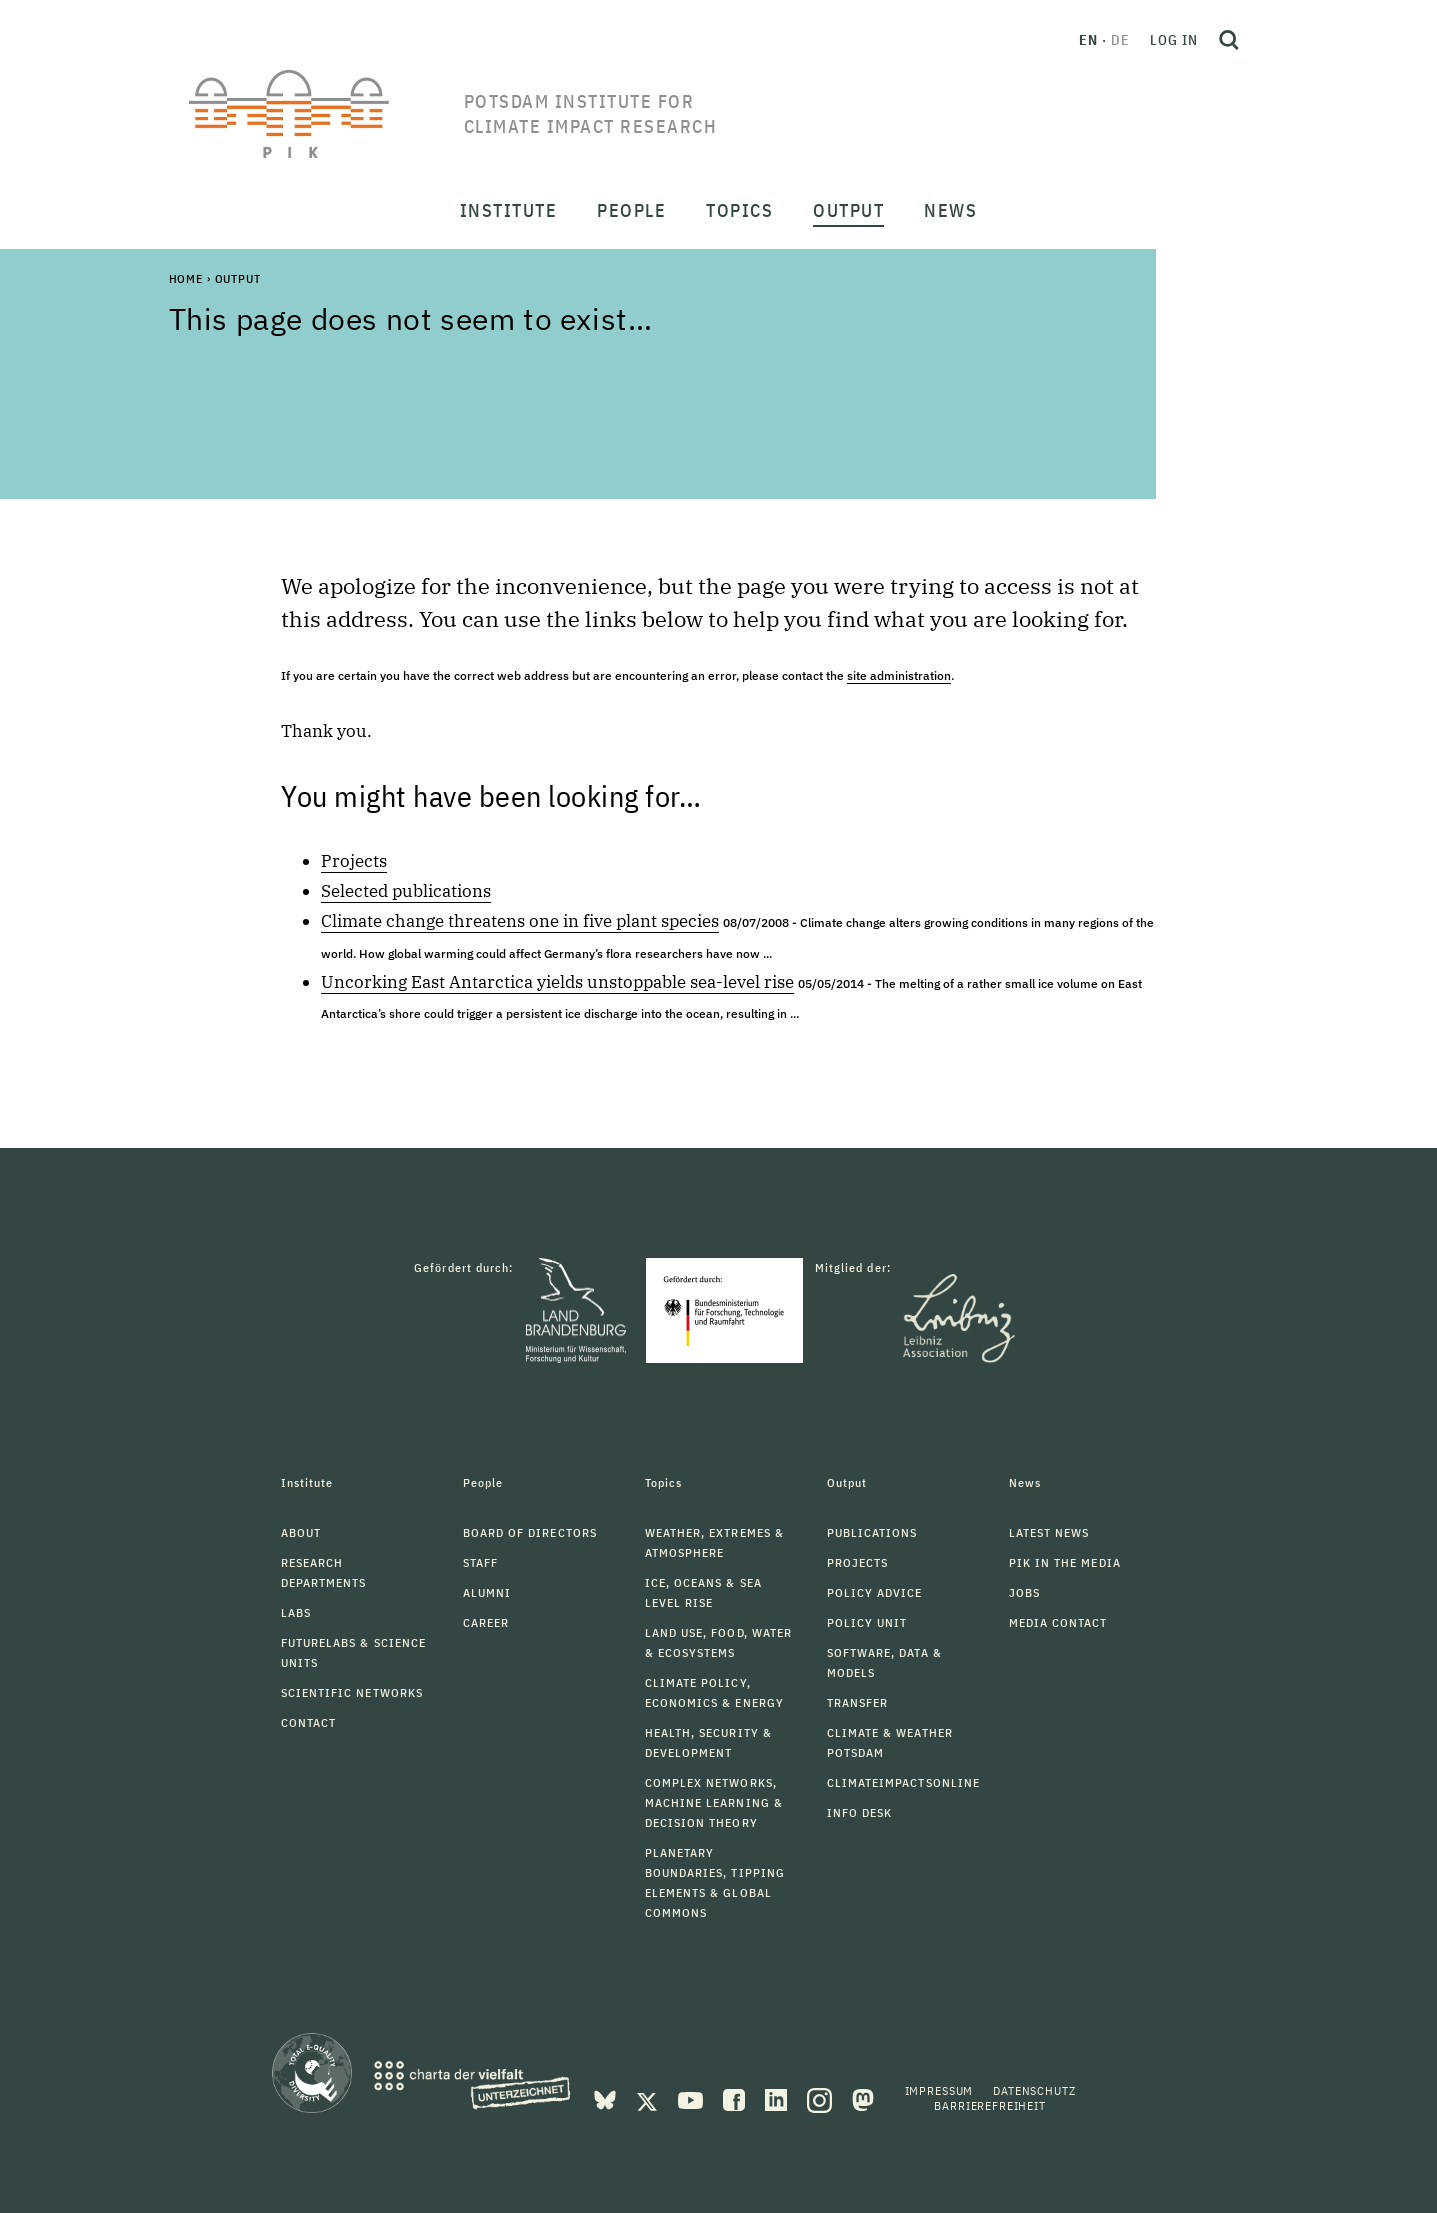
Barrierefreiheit (989, 2105)
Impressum (939, 2090)
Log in (1174, 40)
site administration (899, 675)
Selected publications (406, 891)
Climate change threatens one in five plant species (520, 921)
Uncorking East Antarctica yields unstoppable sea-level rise (557, 982)
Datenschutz (1034, 2090)
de (1120, 40)
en (1088, 40)
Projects (354, 861)
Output (238, 278)
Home (186, 278)
